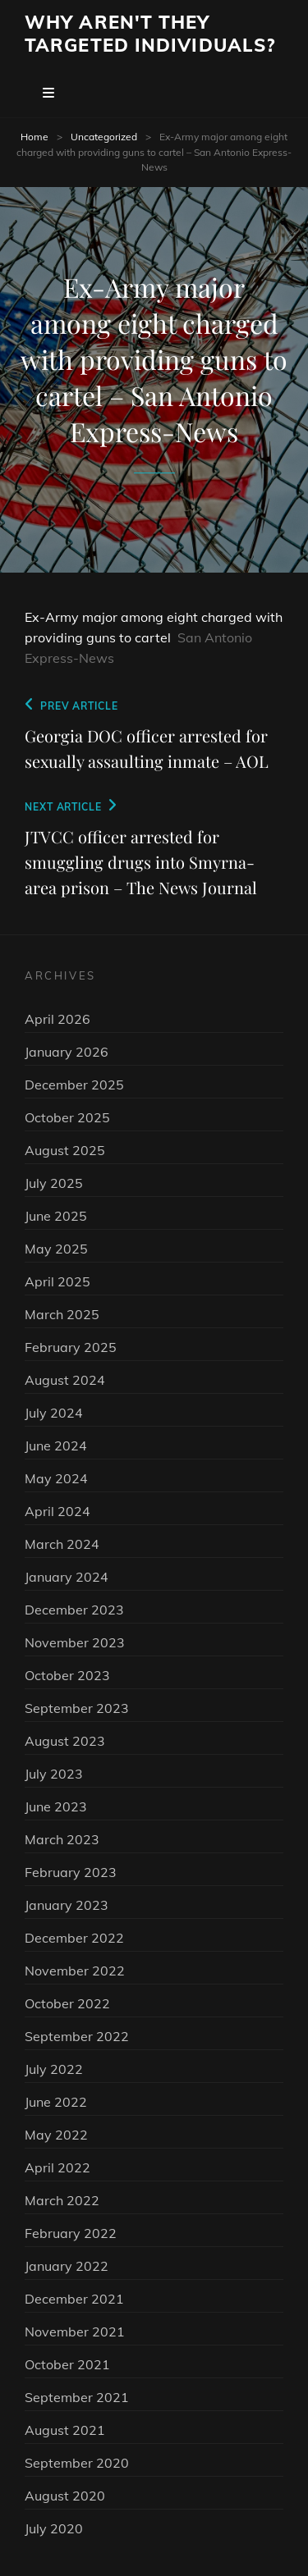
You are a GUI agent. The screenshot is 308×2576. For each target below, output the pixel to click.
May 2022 (56, 2134)
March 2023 (62, 1839)
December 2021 (74, 2299)
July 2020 (54, 2528)
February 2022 (71, 2233)
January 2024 (66, 1577)
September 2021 (77, 2397)
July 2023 (54, 1773)
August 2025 (65, 1150)
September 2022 (77, 2036)
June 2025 (56, 1216)
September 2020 (77, 2463)
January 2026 (66, 1052)
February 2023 (71, 1872)
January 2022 (66, 2266)
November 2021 (75, 2331)
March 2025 (62, 1314)
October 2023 (67, 1675)
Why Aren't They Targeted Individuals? (150, 34)
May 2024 (56, 1478)
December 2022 (74, 1938)
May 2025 (56, 1248)
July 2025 (54, 1183)
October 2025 (67, 1117)
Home (34, 136)
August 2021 (65, 2430)
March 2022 (62, 2200)
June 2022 (56, 2102)
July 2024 (54, 1412)
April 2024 (57, 1511)
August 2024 (65, 1380)
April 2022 (57, 2167)
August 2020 (65, 2495)
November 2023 (75, 1642)
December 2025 (74, 1084)
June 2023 (56, 1806)
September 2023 (77, 1708)
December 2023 (74, 1609)
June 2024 (56, 1445)
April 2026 (57, 1019)
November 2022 (75, 1970)
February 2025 (71, 1347)
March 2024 (62, 1544)
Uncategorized (104, 136)
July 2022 (54, 2069)
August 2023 (65, 1741)
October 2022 (67, 2003)
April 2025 (57, 1281)
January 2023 (66, 1905)
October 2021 (67, 2364)
